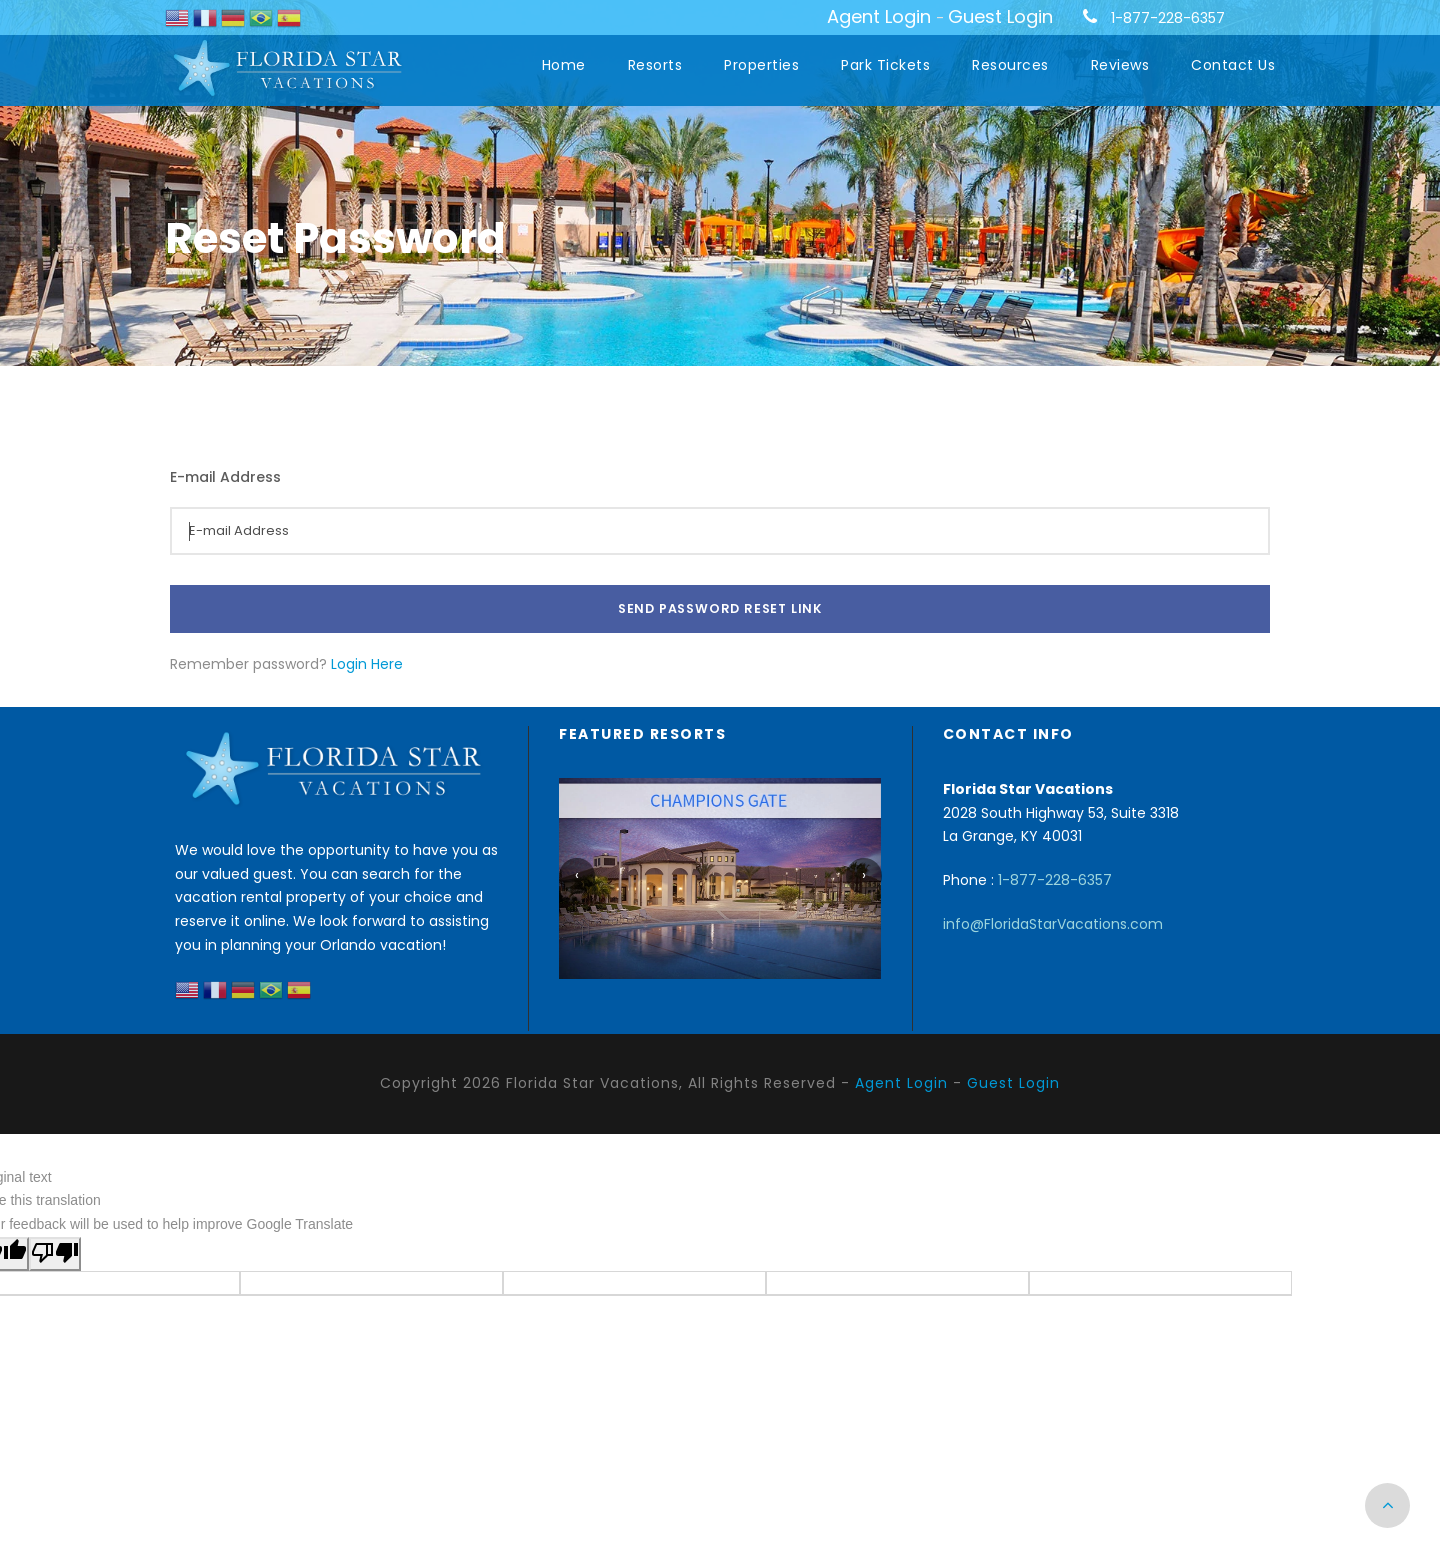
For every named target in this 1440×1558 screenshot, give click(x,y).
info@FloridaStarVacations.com (1053, 924)
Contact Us (1233, 65)
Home (564, 65)
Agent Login (879, 16)
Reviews (1120, 65)
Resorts (655, 65)
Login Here (367, 664)
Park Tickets (885, 65)
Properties (761, 65)
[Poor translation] (55, 1254)
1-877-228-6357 (1168, 18)
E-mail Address (225, 477)
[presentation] (577, 876)
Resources (1010, 65)
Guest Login (1000, 16)
